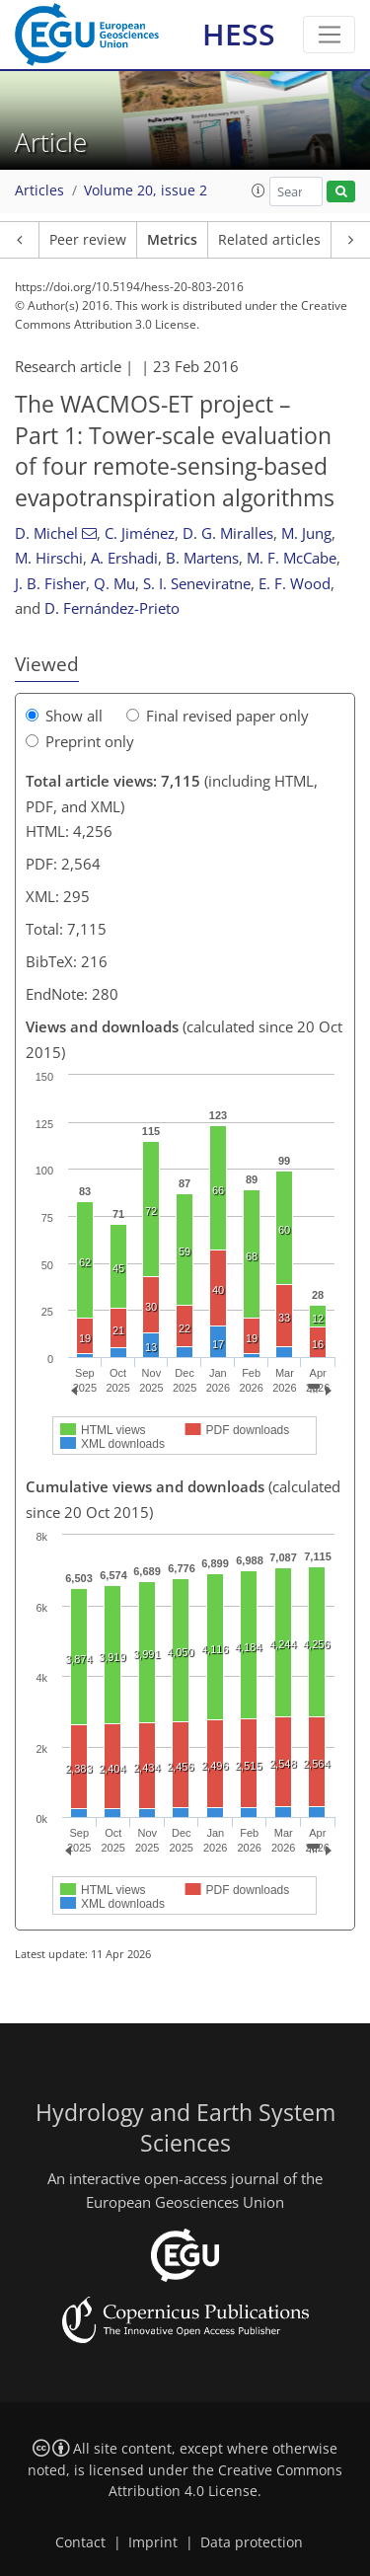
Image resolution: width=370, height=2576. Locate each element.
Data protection (251, 2542)
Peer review (87, 240)
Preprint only (80, 741)
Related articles (269, 240)
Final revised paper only (217, 715)
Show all (64, 715)
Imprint (153, 2542)
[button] (258, 190)
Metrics (172, 240)
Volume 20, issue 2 (145, 190)
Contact (80, 2542)
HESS (238, 34)
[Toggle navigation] (329, 34)
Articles (39, 190)
